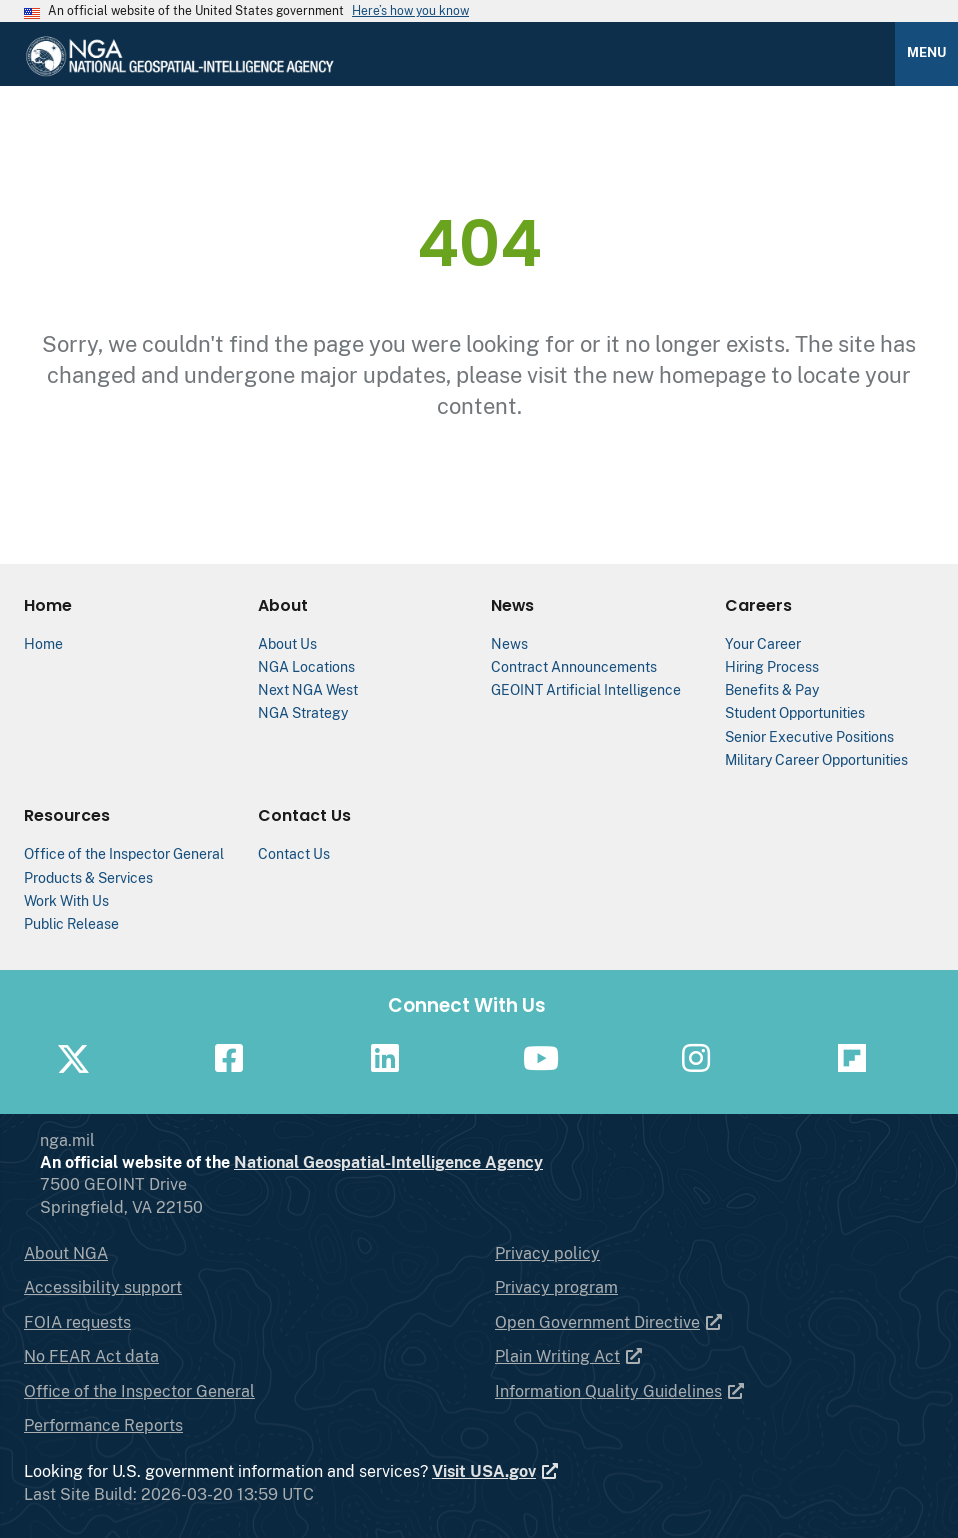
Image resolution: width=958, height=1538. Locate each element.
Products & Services (88, 877)
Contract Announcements (574, 666)
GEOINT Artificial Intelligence (586, 689)
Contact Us (294, 853)
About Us (287, 643)
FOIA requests (77, 1322)
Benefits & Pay (772, 689)
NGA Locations (306, 666)
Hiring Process (772, 666)
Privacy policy (547, 1253)
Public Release (71, 923)
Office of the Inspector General (124, 853)
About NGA (66, 1253)
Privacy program (556, 1287)
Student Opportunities (795, 712)
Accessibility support (103, 1287)
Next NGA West (308, 689)
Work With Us (66, 900)
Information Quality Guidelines (620, 1392)
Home (43, 643)
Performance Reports (103, 1425)
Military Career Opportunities (816, 759)
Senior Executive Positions (809, 736)
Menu (926, 52)
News (509, 643)
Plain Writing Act (569, 1357)
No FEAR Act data (91, 1356)
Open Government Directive (609, 1323)
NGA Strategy (303, 712)
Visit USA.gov (496, 1472)
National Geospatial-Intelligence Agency (468, 1162)
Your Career (763, 643)
